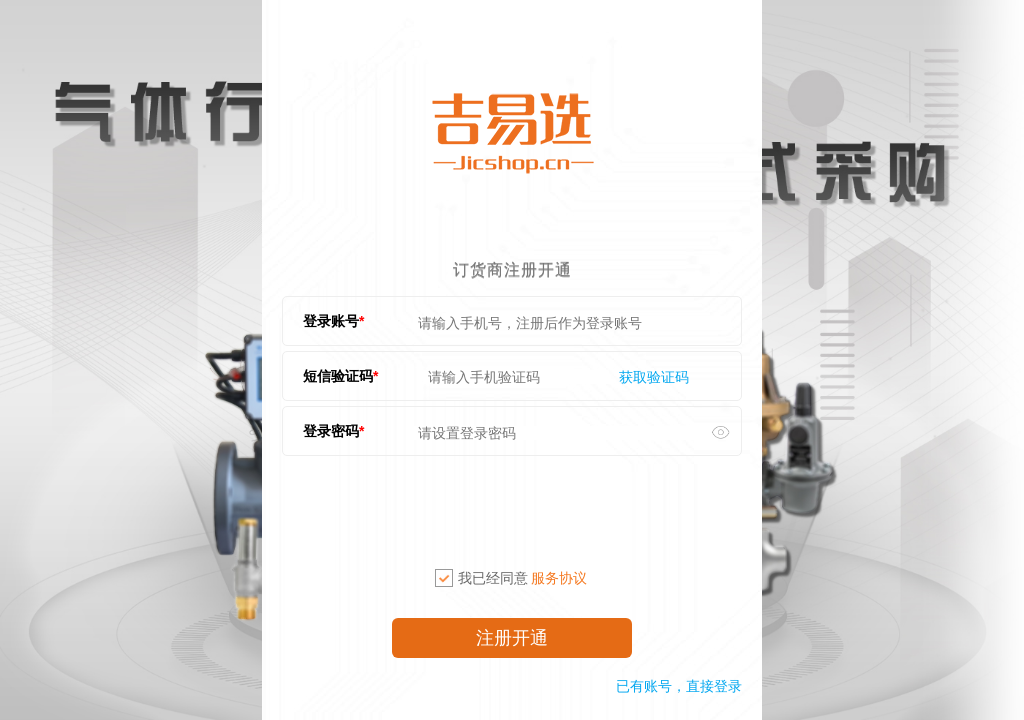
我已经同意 (511, 578)
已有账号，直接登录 (679, 686)
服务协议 (559, 578)
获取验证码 (654, 377)
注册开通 (512, 638)
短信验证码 (338, 376)
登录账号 (331, 321)
